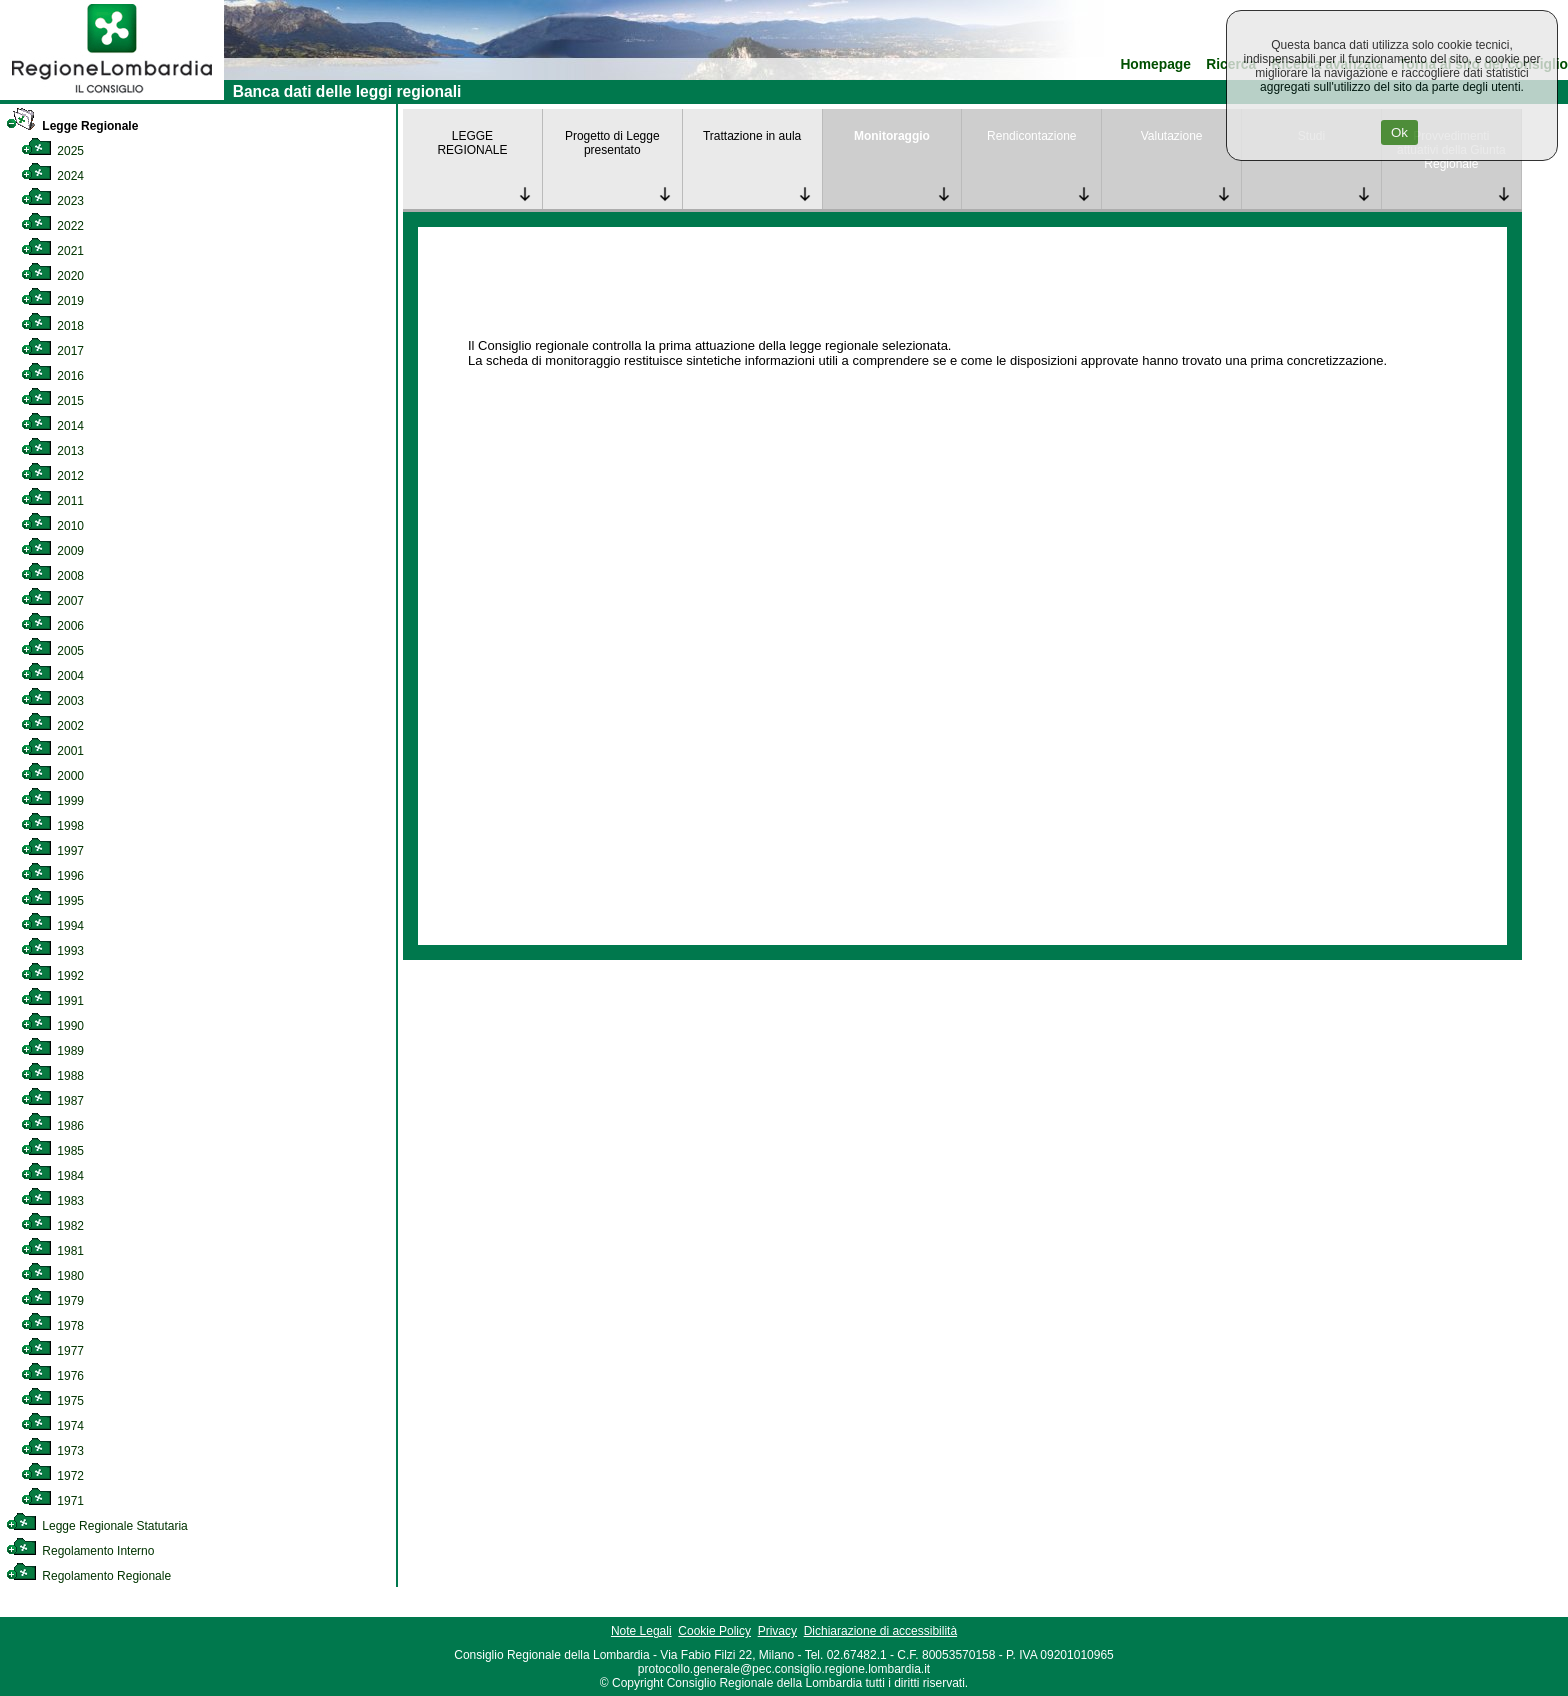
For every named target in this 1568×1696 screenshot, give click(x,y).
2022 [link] (52, 226)
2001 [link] (52, 751)
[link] (112, 96)
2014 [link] (52, 426)
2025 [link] (52, 151)
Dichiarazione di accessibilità (880, 1631)
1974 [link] (52, 1426)
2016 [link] (52, 376)
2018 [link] (52, 326)
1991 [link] (52, 1001)
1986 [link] (52, 1126)
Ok (1399, 132)
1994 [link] (52, 926)
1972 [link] (52, 1476)
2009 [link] (52, 551)
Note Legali (641, 1631)
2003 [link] (52, 701)
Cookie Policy (714, 1631)
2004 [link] (52, 676)
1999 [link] (52, 801)
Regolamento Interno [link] (80, 1551)
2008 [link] (52, 576)
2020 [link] (52, 276)
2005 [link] (52, 651)
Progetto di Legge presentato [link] (612, 143)
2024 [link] (52, 176)
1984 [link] (52, 1176)
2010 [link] (52, 526)
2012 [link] (52, 476)
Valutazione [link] (1172, 136)
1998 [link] (52, 826)
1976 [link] (52, 1376)
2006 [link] (52, 626)
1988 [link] (52, 1076)
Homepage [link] (1155, 64)
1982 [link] (52, 1226)
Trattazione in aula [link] (752, 136)
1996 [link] (52, 876)
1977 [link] (52, 1351)
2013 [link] (52, 451)
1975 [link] (52, 1401)
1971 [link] (52, 1501)
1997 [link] (52, 851)
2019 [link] (52, 301)
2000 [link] (52, 776)
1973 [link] (52, 1451)
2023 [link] (52, 201)
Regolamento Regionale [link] (88, 1576)
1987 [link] (52, 1101)
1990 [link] (52, 1026)
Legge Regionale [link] (72, 126)
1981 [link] (52, 1251)
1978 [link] (52, 1326)
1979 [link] (52, 1301)
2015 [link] (52, 401)
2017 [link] (52, 351)
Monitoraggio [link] (892, 136)
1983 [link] (52, 1201)
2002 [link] (52, 726)
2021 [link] (52, 251)
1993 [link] (52, 951)
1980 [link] (52, 1276)
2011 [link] (52, 501)
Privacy (777, 1631)
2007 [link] (52, 601)
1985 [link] (52, 1151)
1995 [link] (52, 901)
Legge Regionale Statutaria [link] (97, 1526)
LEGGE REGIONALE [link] (472, 143)
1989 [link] (52, 1051)
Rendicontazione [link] (1031, 136)
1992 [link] (52, 976)
